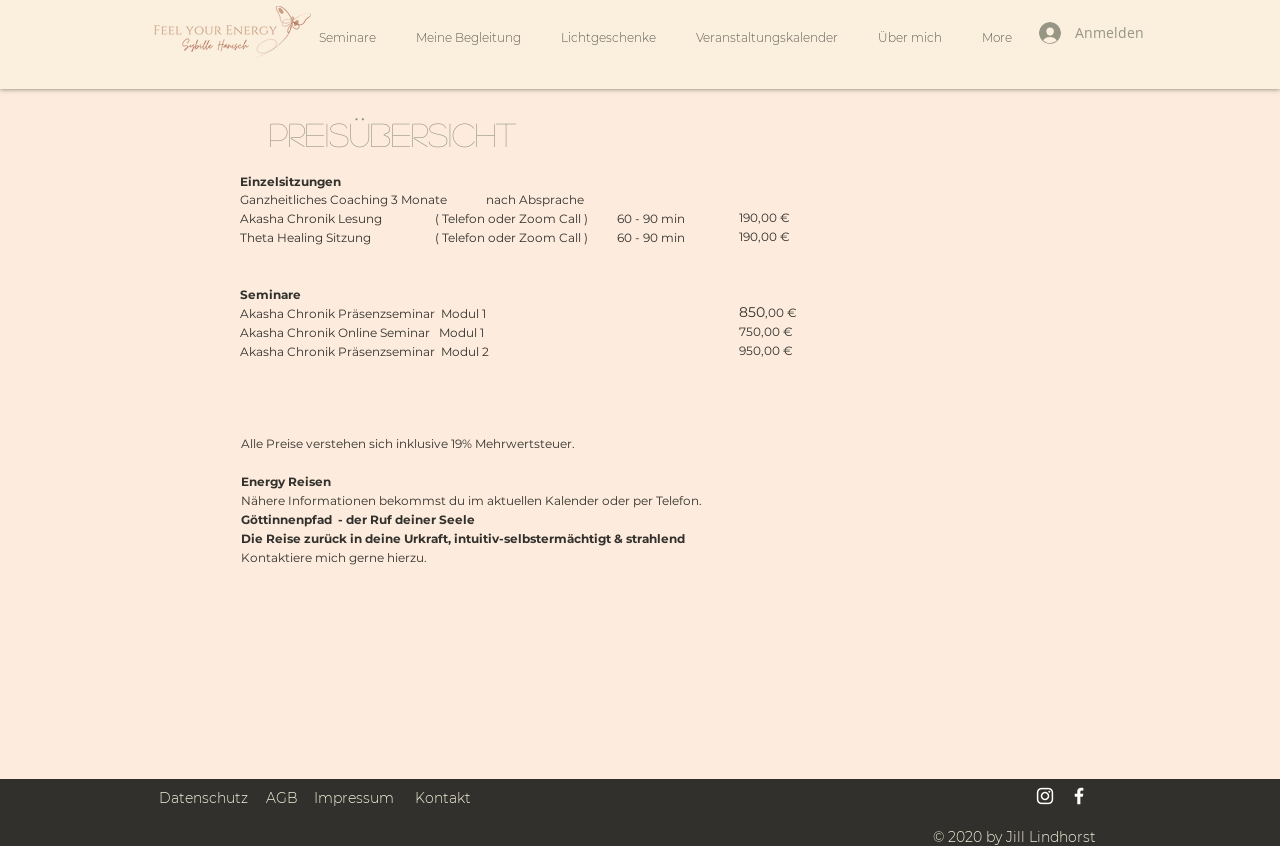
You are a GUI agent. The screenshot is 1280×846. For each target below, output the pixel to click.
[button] (468, 38)
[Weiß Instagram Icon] (1045, 796)
